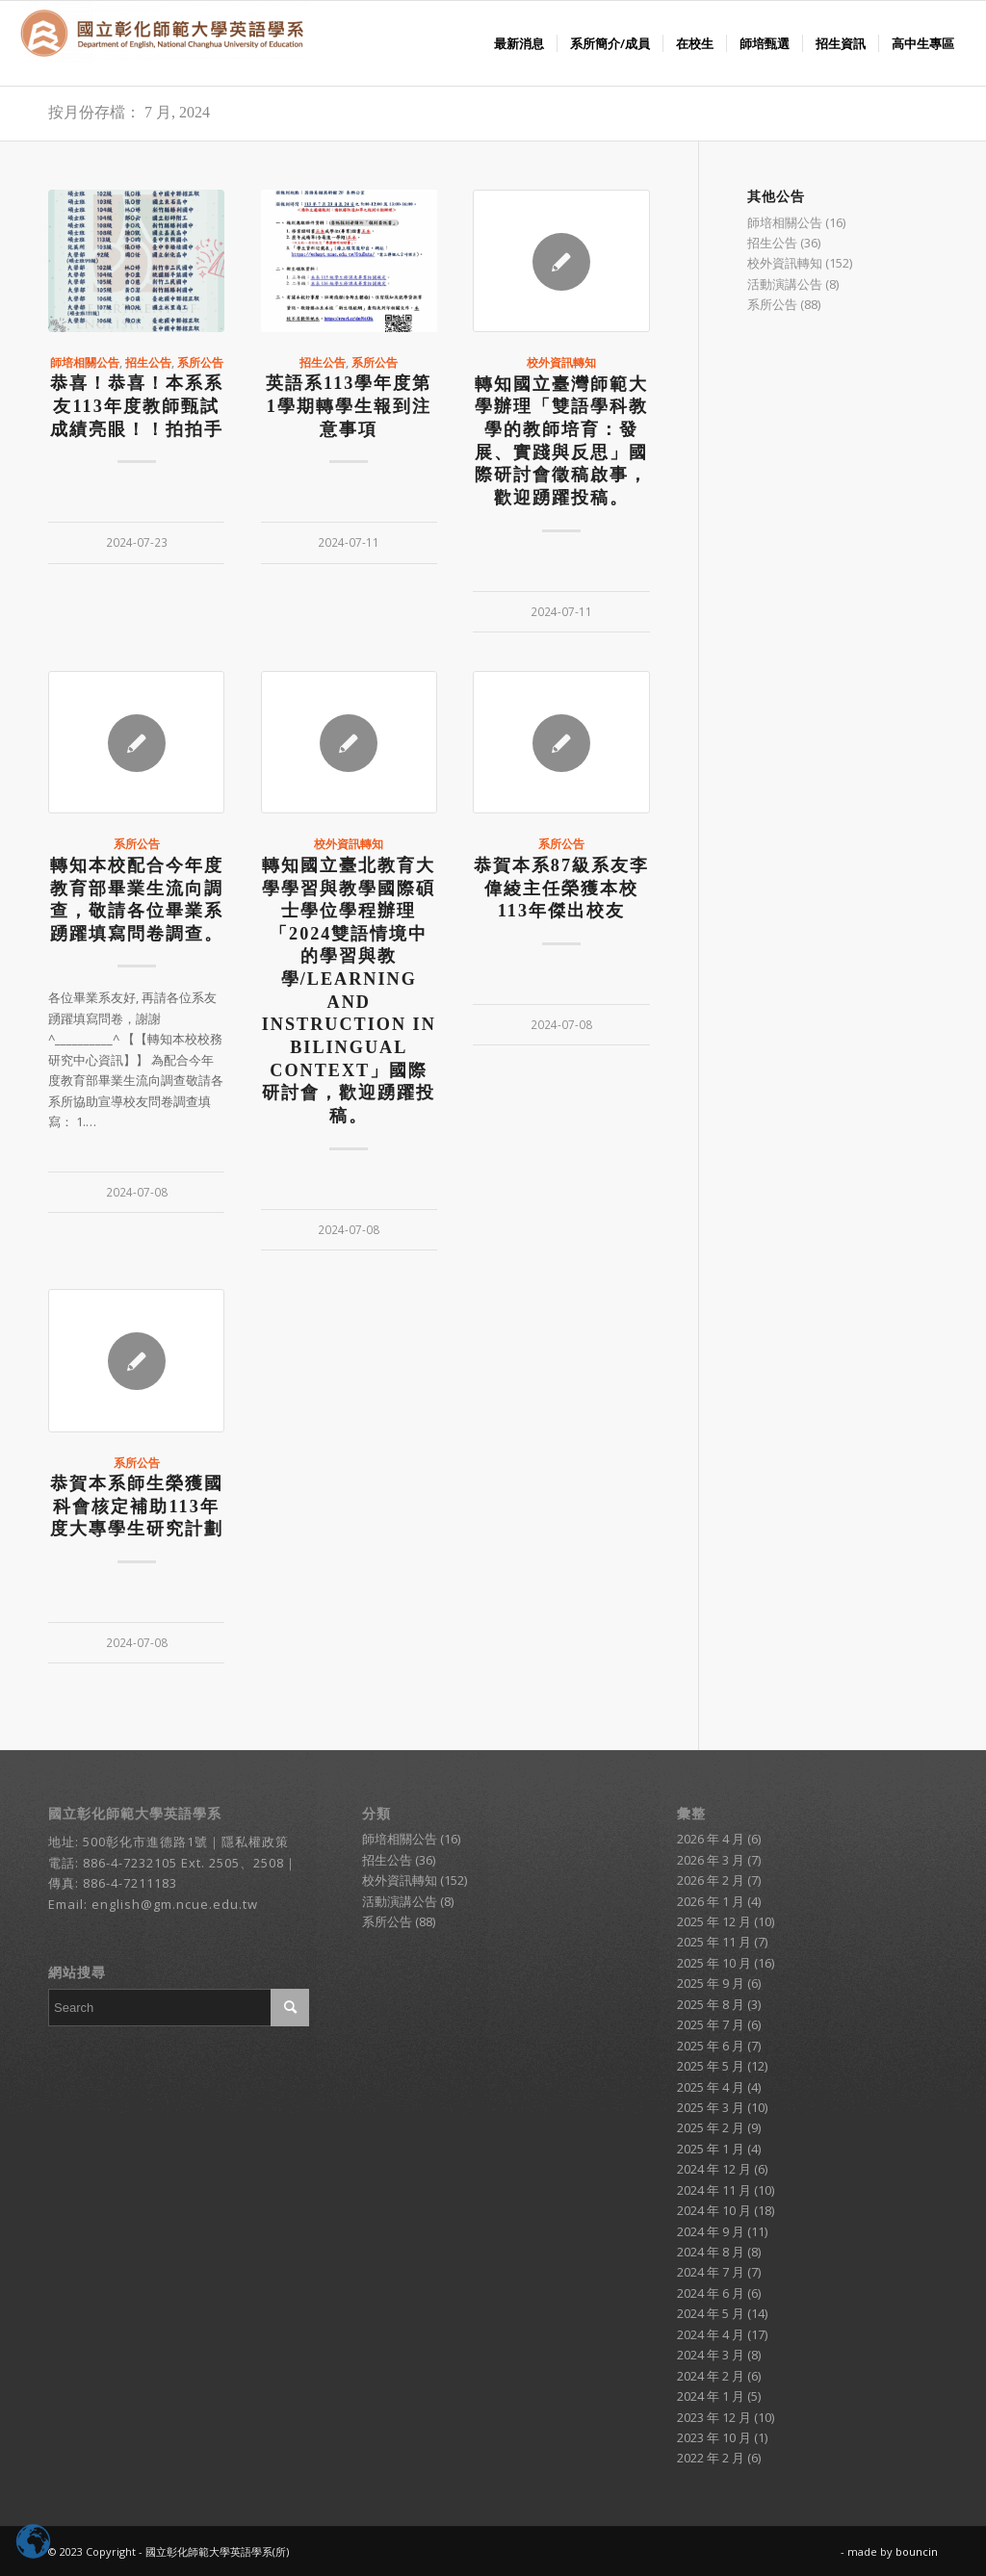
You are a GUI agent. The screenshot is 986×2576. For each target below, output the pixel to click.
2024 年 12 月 (714, 2168)
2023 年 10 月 (714, 2437)
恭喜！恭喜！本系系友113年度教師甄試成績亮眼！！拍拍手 (136, 406)
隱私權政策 (255, 1841)
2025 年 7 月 (710, 2024)
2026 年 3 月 (710, 1859)
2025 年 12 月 (714, 1921)
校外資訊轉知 (561, 362)
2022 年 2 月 (710, 2457)
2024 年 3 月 (710, 2354)
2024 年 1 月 (710, 2396)
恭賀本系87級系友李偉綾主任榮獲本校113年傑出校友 (561, 888)
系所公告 (200, 362)
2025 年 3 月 (710, 2107)
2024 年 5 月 (710, 2313)
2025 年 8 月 (710, 2004)
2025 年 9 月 (710, 1983)
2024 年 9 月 (710, 2231)
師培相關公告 (84, 362)
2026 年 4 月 (710, 1838)
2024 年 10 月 (714, 2210)
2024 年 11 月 (714, 2190)
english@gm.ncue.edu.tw (174, 1904)
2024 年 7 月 (710, 2271)
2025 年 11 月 (714, 1941)
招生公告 (148, 362)
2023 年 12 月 (714, 2417)
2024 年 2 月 (710, 2375)
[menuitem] (519, 43)
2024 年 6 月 (710, 2293)
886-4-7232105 (130, 1862)
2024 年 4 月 (710, 2334)
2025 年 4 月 (710, 2087)
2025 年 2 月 (710, 2127)
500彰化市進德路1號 (145, 1841)
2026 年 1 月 (710, 1901)
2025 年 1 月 (710, 2148)
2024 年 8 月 (710, 2251)
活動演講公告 (784, 284)
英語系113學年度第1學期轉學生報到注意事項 (348, 406)
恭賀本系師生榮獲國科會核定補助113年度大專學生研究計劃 (136, 1506)
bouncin (916, 2551)
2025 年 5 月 (710, 2065)
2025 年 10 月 (714, 1962)
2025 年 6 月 (710, 2045)
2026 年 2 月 (710, 1880)
